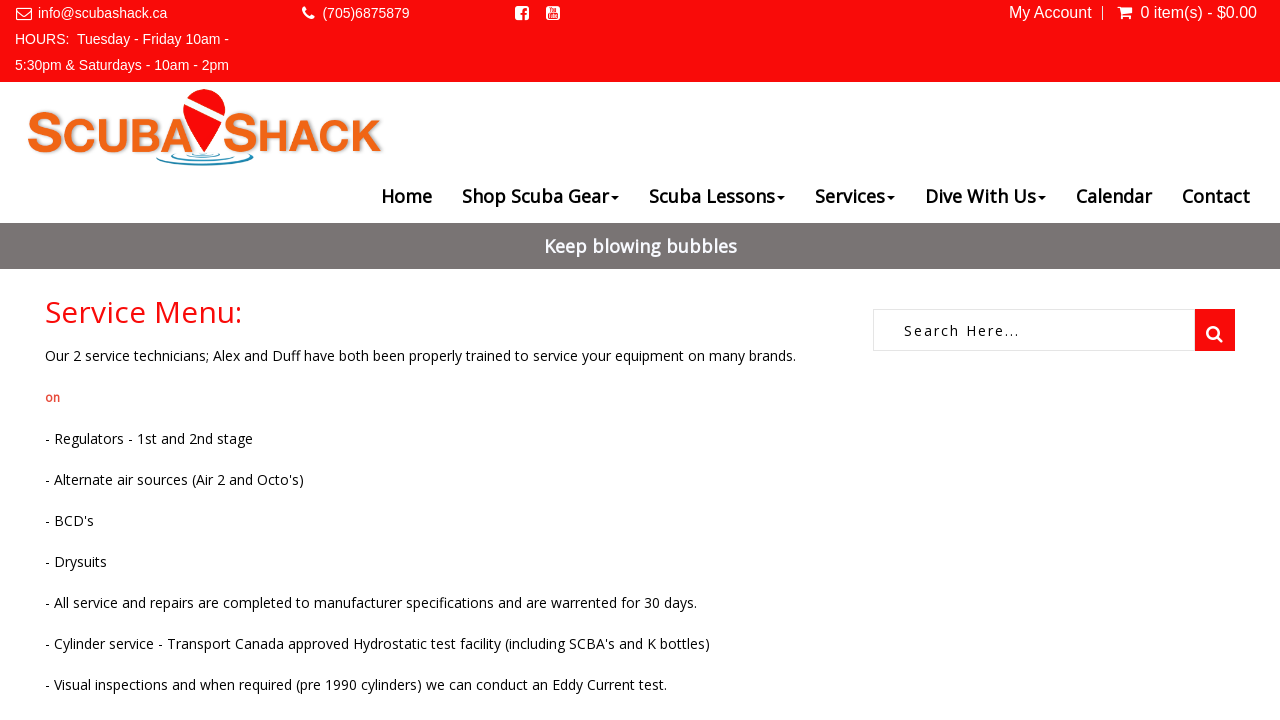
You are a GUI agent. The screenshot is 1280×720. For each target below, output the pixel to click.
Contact (1216, 196)
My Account (1050, 13)
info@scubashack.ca (102, 13)
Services (855, 196)
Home (406, 196)
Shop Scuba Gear (540, 196)
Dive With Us (985, 196)
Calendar (1114, 196)
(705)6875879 (365, 13)
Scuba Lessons (717, 196)
